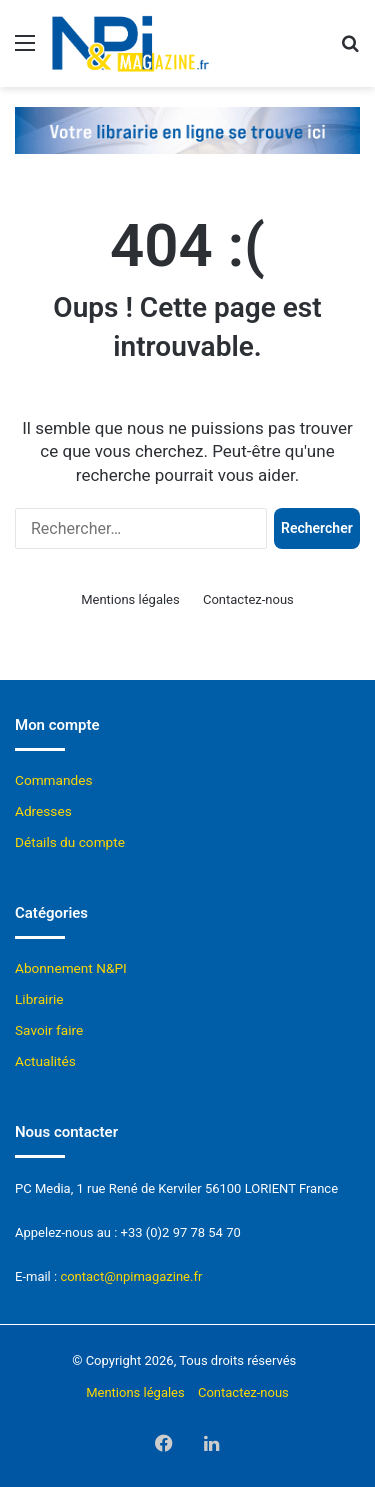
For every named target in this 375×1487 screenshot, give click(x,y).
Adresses (43, 811)
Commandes (54, 780)
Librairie (39, 999)
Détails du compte (70, 842)
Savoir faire (49, 1030)
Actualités (45, 1061)
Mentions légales (130, 599)
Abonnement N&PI (71, 968)
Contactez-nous (248, 599)
